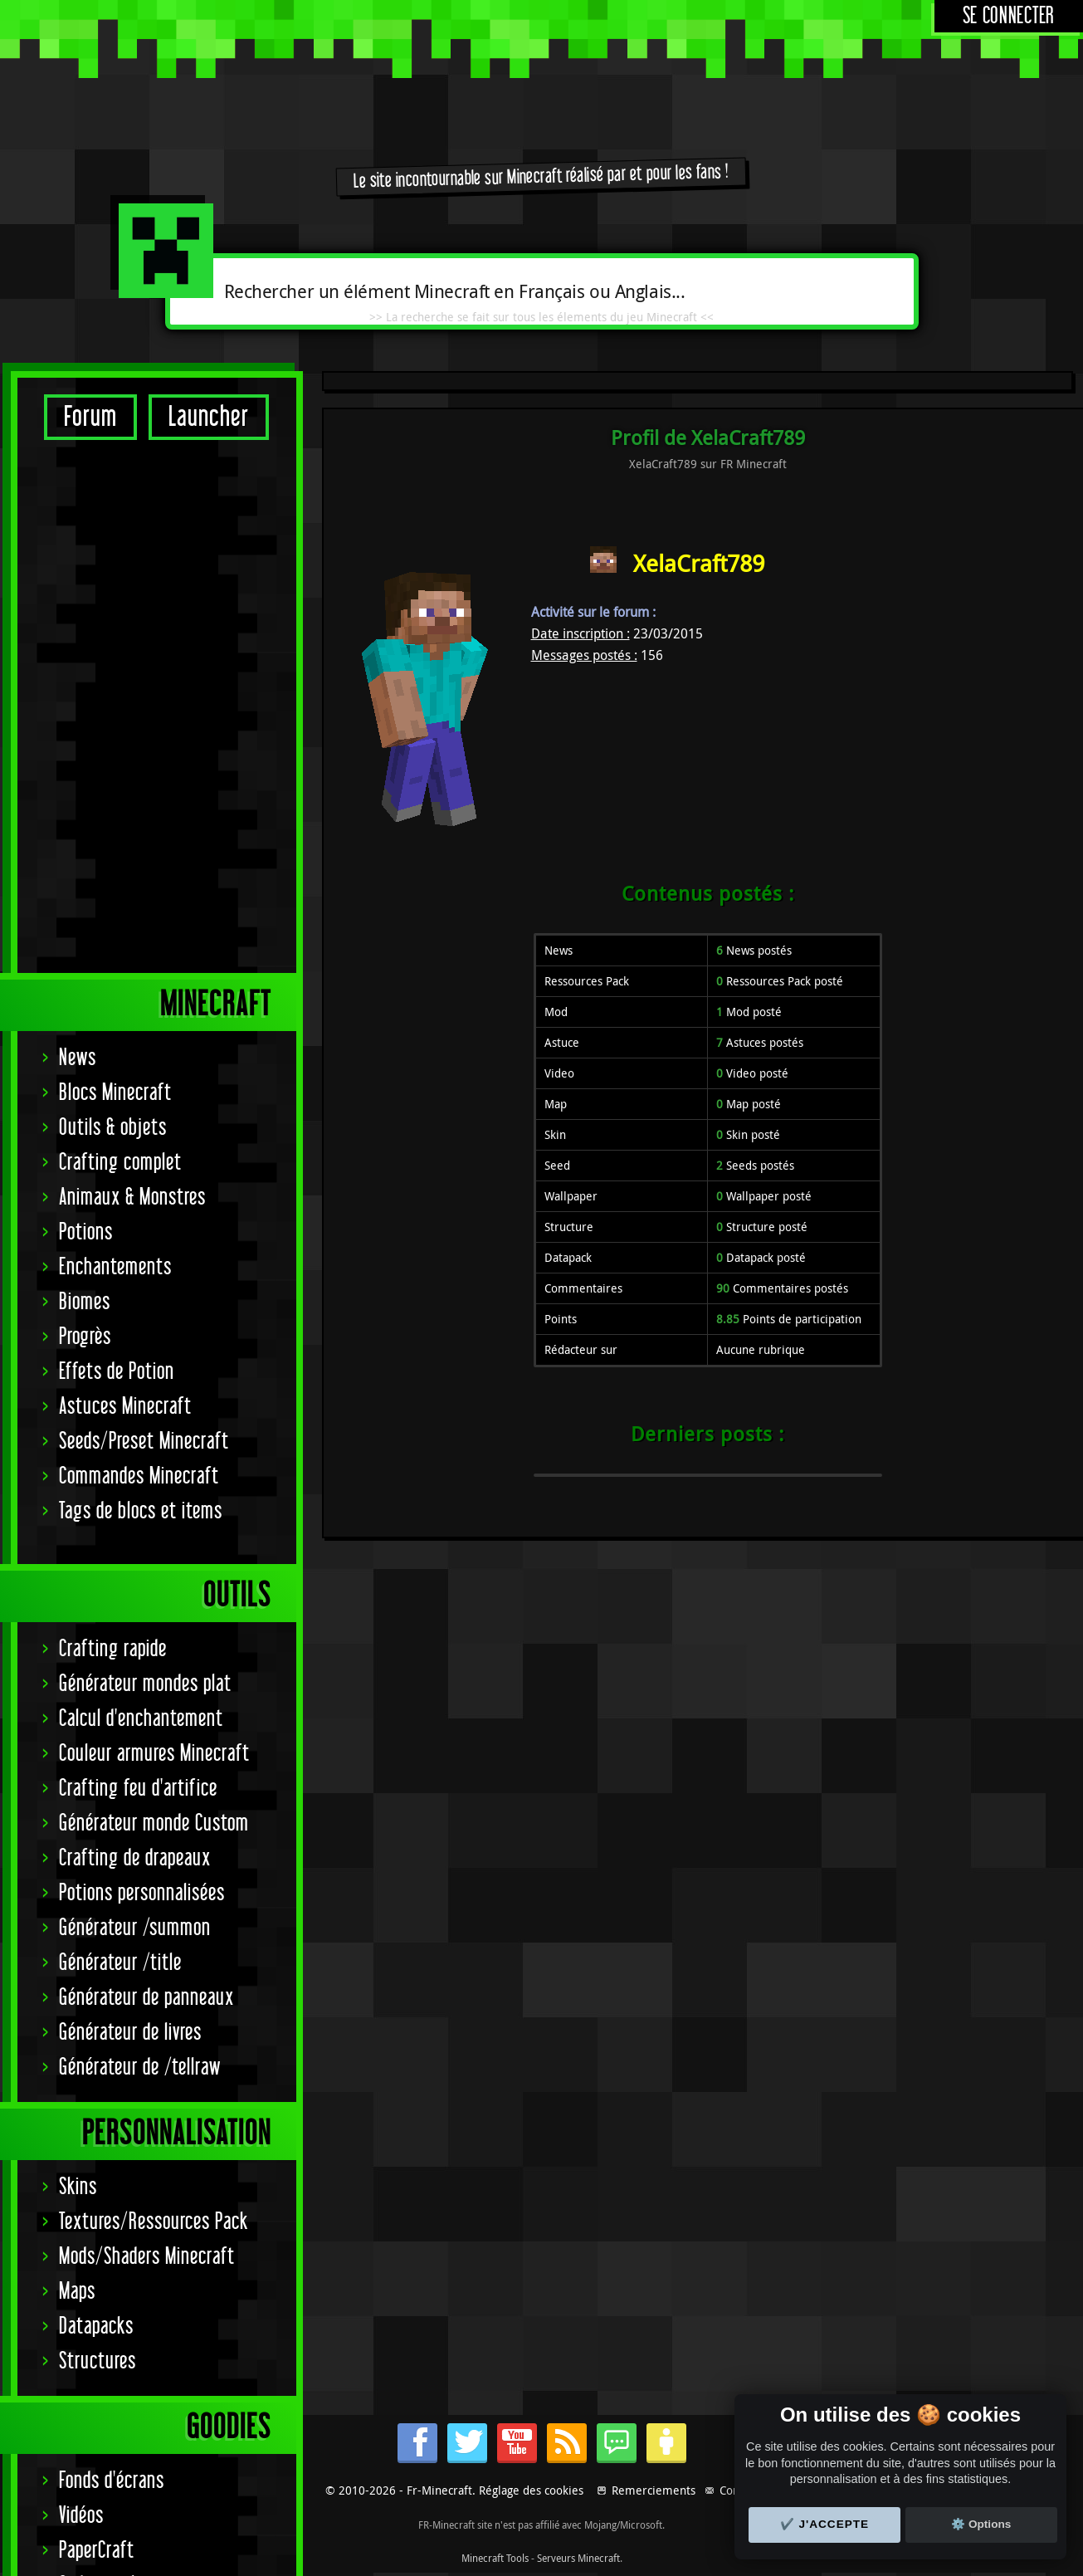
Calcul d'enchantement (141, 1196)
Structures (97, 1838)
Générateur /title (120, 1440)
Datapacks (96, 1803)
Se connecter (1009, 16)
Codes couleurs (113, 2063)
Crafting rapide (113, 1126)
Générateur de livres (130, 1510)
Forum (90, 417)
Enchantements (115, 744)
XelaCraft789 (698, 563)
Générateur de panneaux (146, 1475)
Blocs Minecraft (115, 570)
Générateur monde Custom (154, 1300)
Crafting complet (120, 640)
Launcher (208, 417)
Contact (739, 2490)
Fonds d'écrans (111, 1958)
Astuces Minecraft (125, 884)
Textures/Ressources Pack (153, 1699)
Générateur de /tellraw (140, 1544)
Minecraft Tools (495, 2557)
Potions (86, 709)
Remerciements (653, 2490)
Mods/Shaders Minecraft (147, 1734)
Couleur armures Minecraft (154, 1231)
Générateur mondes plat (145, 1161)
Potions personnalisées (142, 1370)
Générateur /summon (135, 1405)
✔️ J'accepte (825, 2524)
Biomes (84, 779)
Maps (77, 1769)
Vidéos (81, 1993)
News (77, 535)
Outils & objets (113, 605)
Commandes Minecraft (139, 953)
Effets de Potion (116, 849)
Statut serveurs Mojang (145, 2097)
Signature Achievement (142, 2132)
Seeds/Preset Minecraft (144, 919)
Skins (78, 1664)
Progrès (85, 814)
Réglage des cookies (531, 2490)
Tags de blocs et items (140, 988)
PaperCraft (96, 2028)
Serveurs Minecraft (578, 2557)
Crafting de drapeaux (135, 1335)
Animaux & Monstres (132, 674)
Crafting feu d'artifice (138, 1266)
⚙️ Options (981, 2524)
